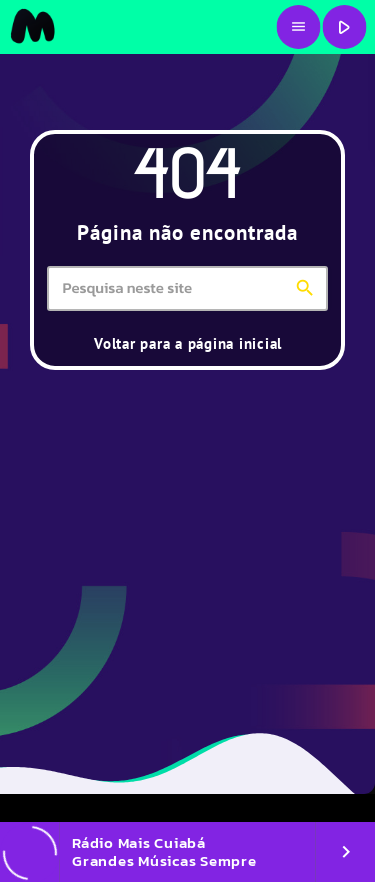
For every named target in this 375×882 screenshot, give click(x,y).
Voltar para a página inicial (188, 343)
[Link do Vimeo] (32, 27)
